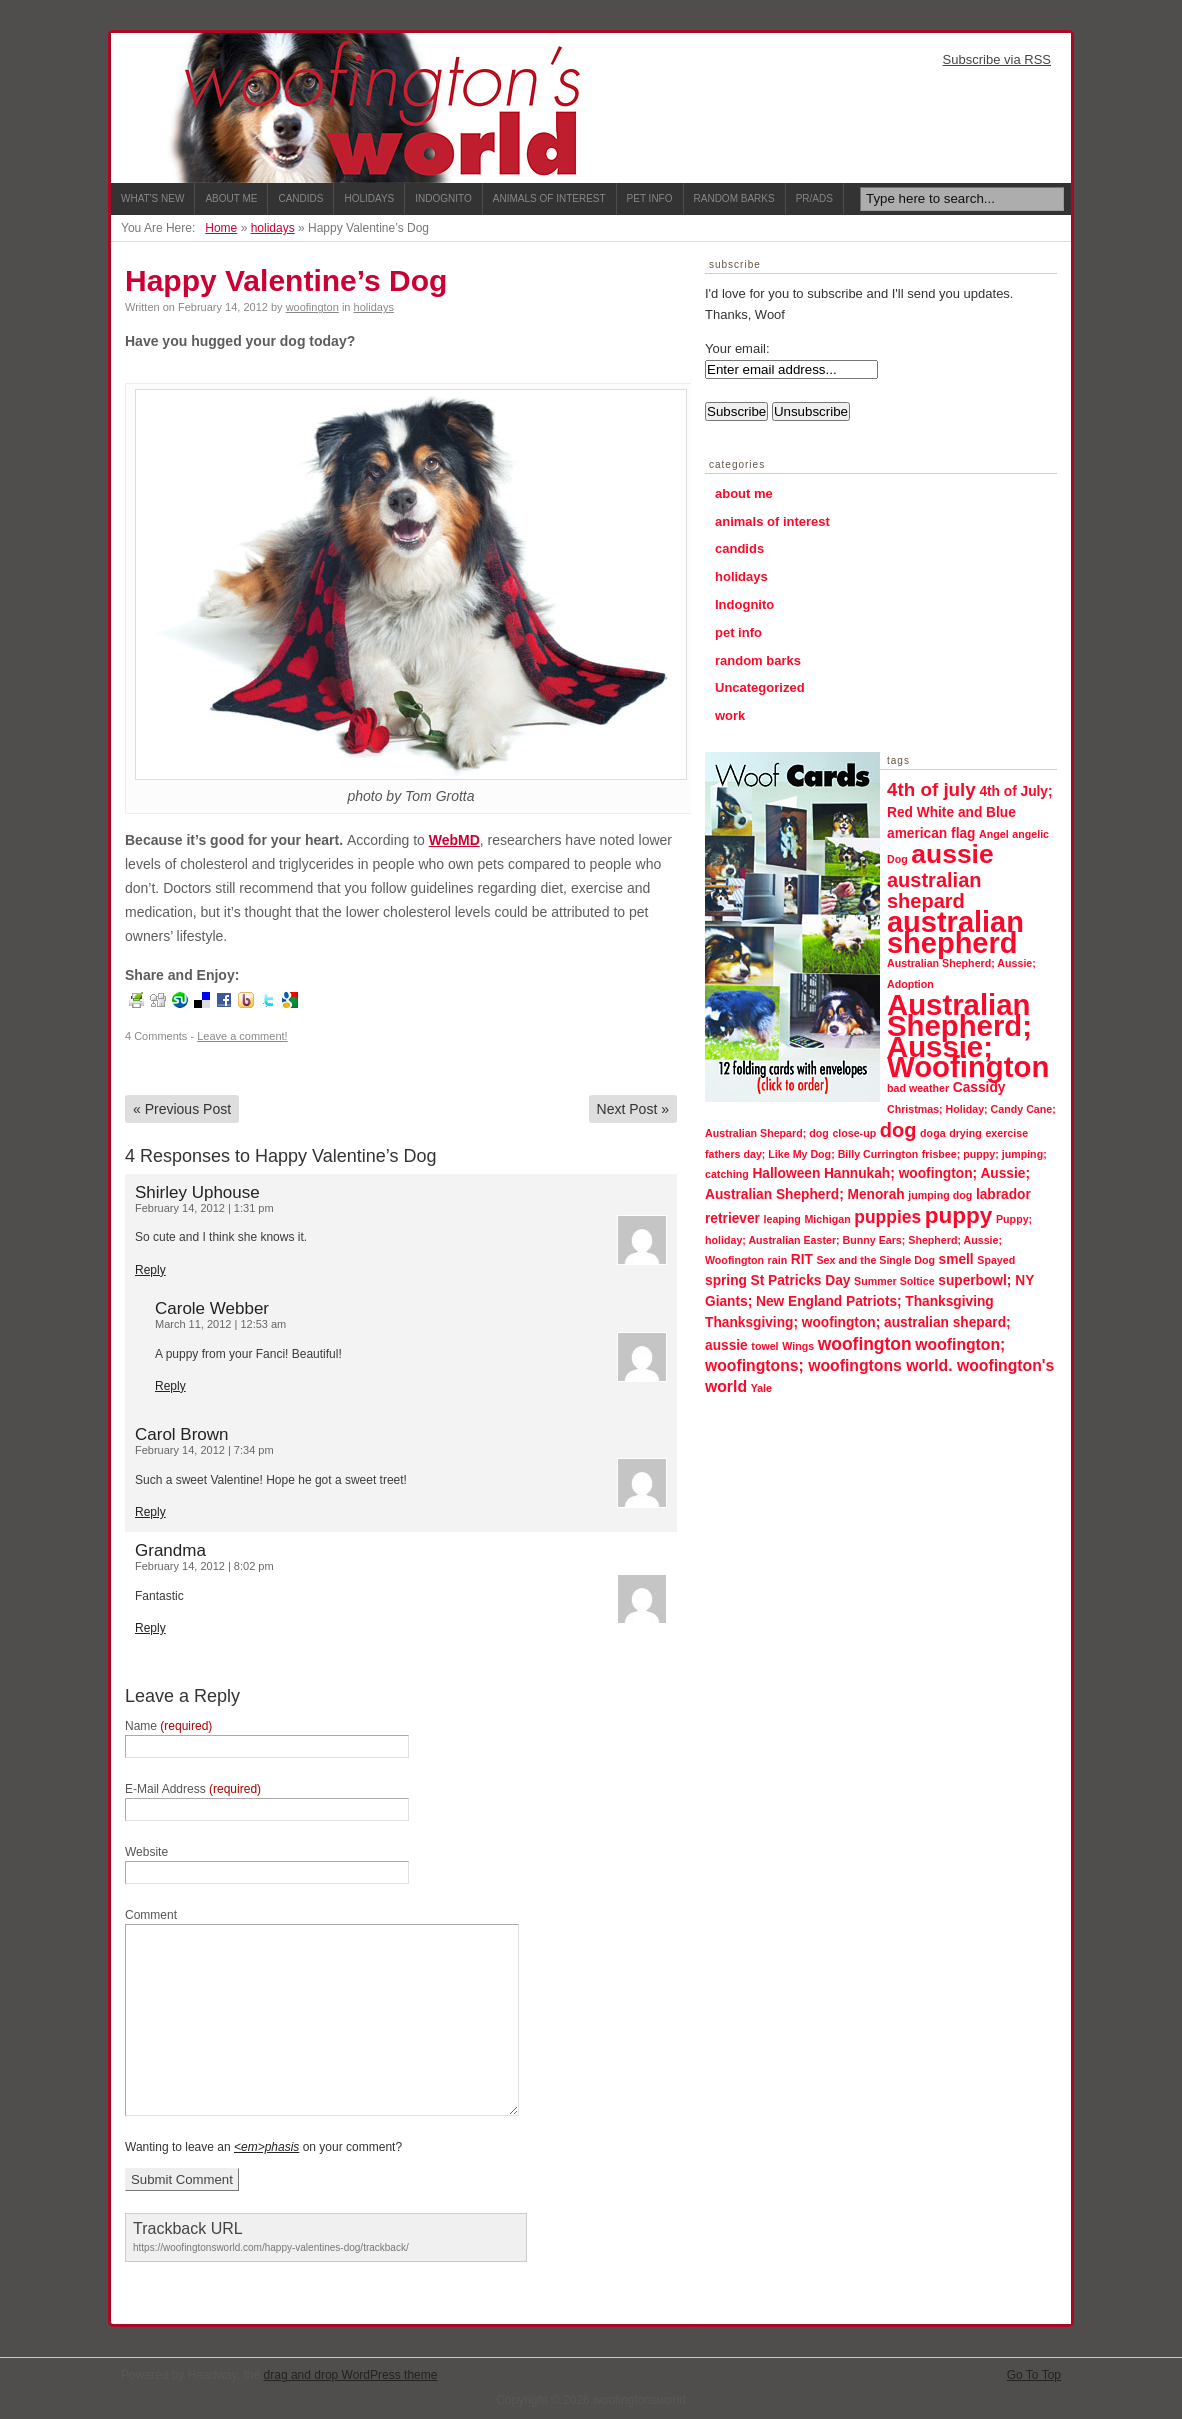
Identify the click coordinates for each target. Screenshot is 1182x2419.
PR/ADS (814, 198)
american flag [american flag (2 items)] (931, 833)
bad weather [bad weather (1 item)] (918, 1088)
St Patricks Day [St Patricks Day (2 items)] (801, 1280)
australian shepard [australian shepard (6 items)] (934, 890)
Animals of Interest (549, 198)
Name (168, 1726)
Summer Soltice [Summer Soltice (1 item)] (894, 1281)
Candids (300, 198)
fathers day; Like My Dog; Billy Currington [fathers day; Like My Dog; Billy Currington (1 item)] (811, 1154)
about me (744, 493)
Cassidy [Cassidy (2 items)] (979, 1087)
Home (221, 228)
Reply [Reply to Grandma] (150, 1628)
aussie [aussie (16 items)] (952, 854)
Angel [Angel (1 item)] (994, 834)
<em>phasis (266, 2147)
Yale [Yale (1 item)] (761, 1388)
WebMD (454, 840)
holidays (273, 228)
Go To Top (1034, 2375)
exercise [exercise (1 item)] (1006, 1133)
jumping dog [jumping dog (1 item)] (940, 1195)
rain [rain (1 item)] (778, 1260)
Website (146, 1852)
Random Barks (734, 198)
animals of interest (772, 521)
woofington (312, 307)
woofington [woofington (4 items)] (865, 1344)
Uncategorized (760, 687)
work (730, 715)
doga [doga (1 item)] (932, 1133)
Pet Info (650, 198)
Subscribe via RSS (997, 60)
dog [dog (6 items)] (898, 1130)
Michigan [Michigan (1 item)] (827, 1219)
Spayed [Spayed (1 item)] (996, 1260)
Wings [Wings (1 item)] (798, 1346)
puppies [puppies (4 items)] (887, 1217)
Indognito (443, 198)
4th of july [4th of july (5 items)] (931, 789)
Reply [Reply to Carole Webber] (170, 1386)
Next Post (633, 1109)
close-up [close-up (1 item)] (854, 1133)
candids (739, 548)
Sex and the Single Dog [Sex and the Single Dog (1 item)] (876, 1260)
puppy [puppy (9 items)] (959, 1215)
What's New (152, 198)
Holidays (369, 198)
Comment (151, 1915)
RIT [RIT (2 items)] (802, 1259)
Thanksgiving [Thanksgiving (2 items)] (949, 1301)
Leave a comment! (242, 1036)
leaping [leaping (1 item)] (782, 1219)
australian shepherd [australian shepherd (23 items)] (955, 932)
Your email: (737, 348)
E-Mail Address (193, 1789)
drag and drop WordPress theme (351, 2375)
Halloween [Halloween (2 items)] (786, 1173)
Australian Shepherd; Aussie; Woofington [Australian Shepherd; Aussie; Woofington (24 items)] (968, 1035)
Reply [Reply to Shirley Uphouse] (150, 1270)
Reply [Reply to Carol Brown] (150, 1512)
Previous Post (182, 1109)
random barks (758, 660)
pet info (738, 632)
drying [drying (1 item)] (965, 1133)
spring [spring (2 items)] (726, 1280)
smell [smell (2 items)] (956, 1259)
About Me (231, 198)
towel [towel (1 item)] (764, 1346)
